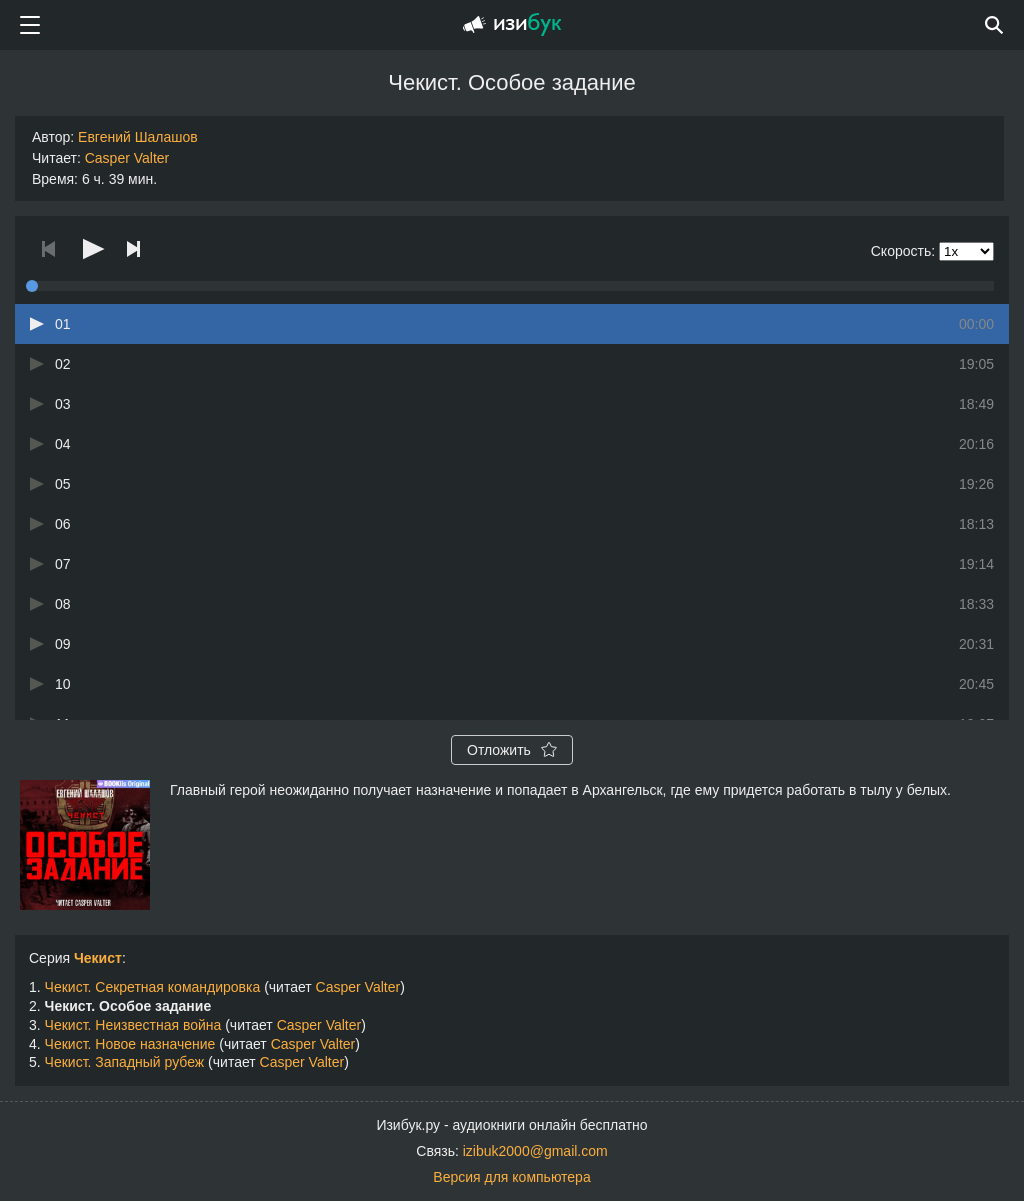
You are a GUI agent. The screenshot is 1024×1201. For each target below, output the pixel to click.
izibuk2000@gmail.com (535, 1151)
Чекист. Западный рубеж (125, 1062)
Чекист (98, 958)
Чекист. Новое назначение (130, 1044)
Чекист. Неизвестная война (133, 1025)
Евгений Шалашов (138, 137)
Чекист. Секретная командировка (153, 987)
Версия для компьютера (511, 1177)
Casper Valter (127, 158)
